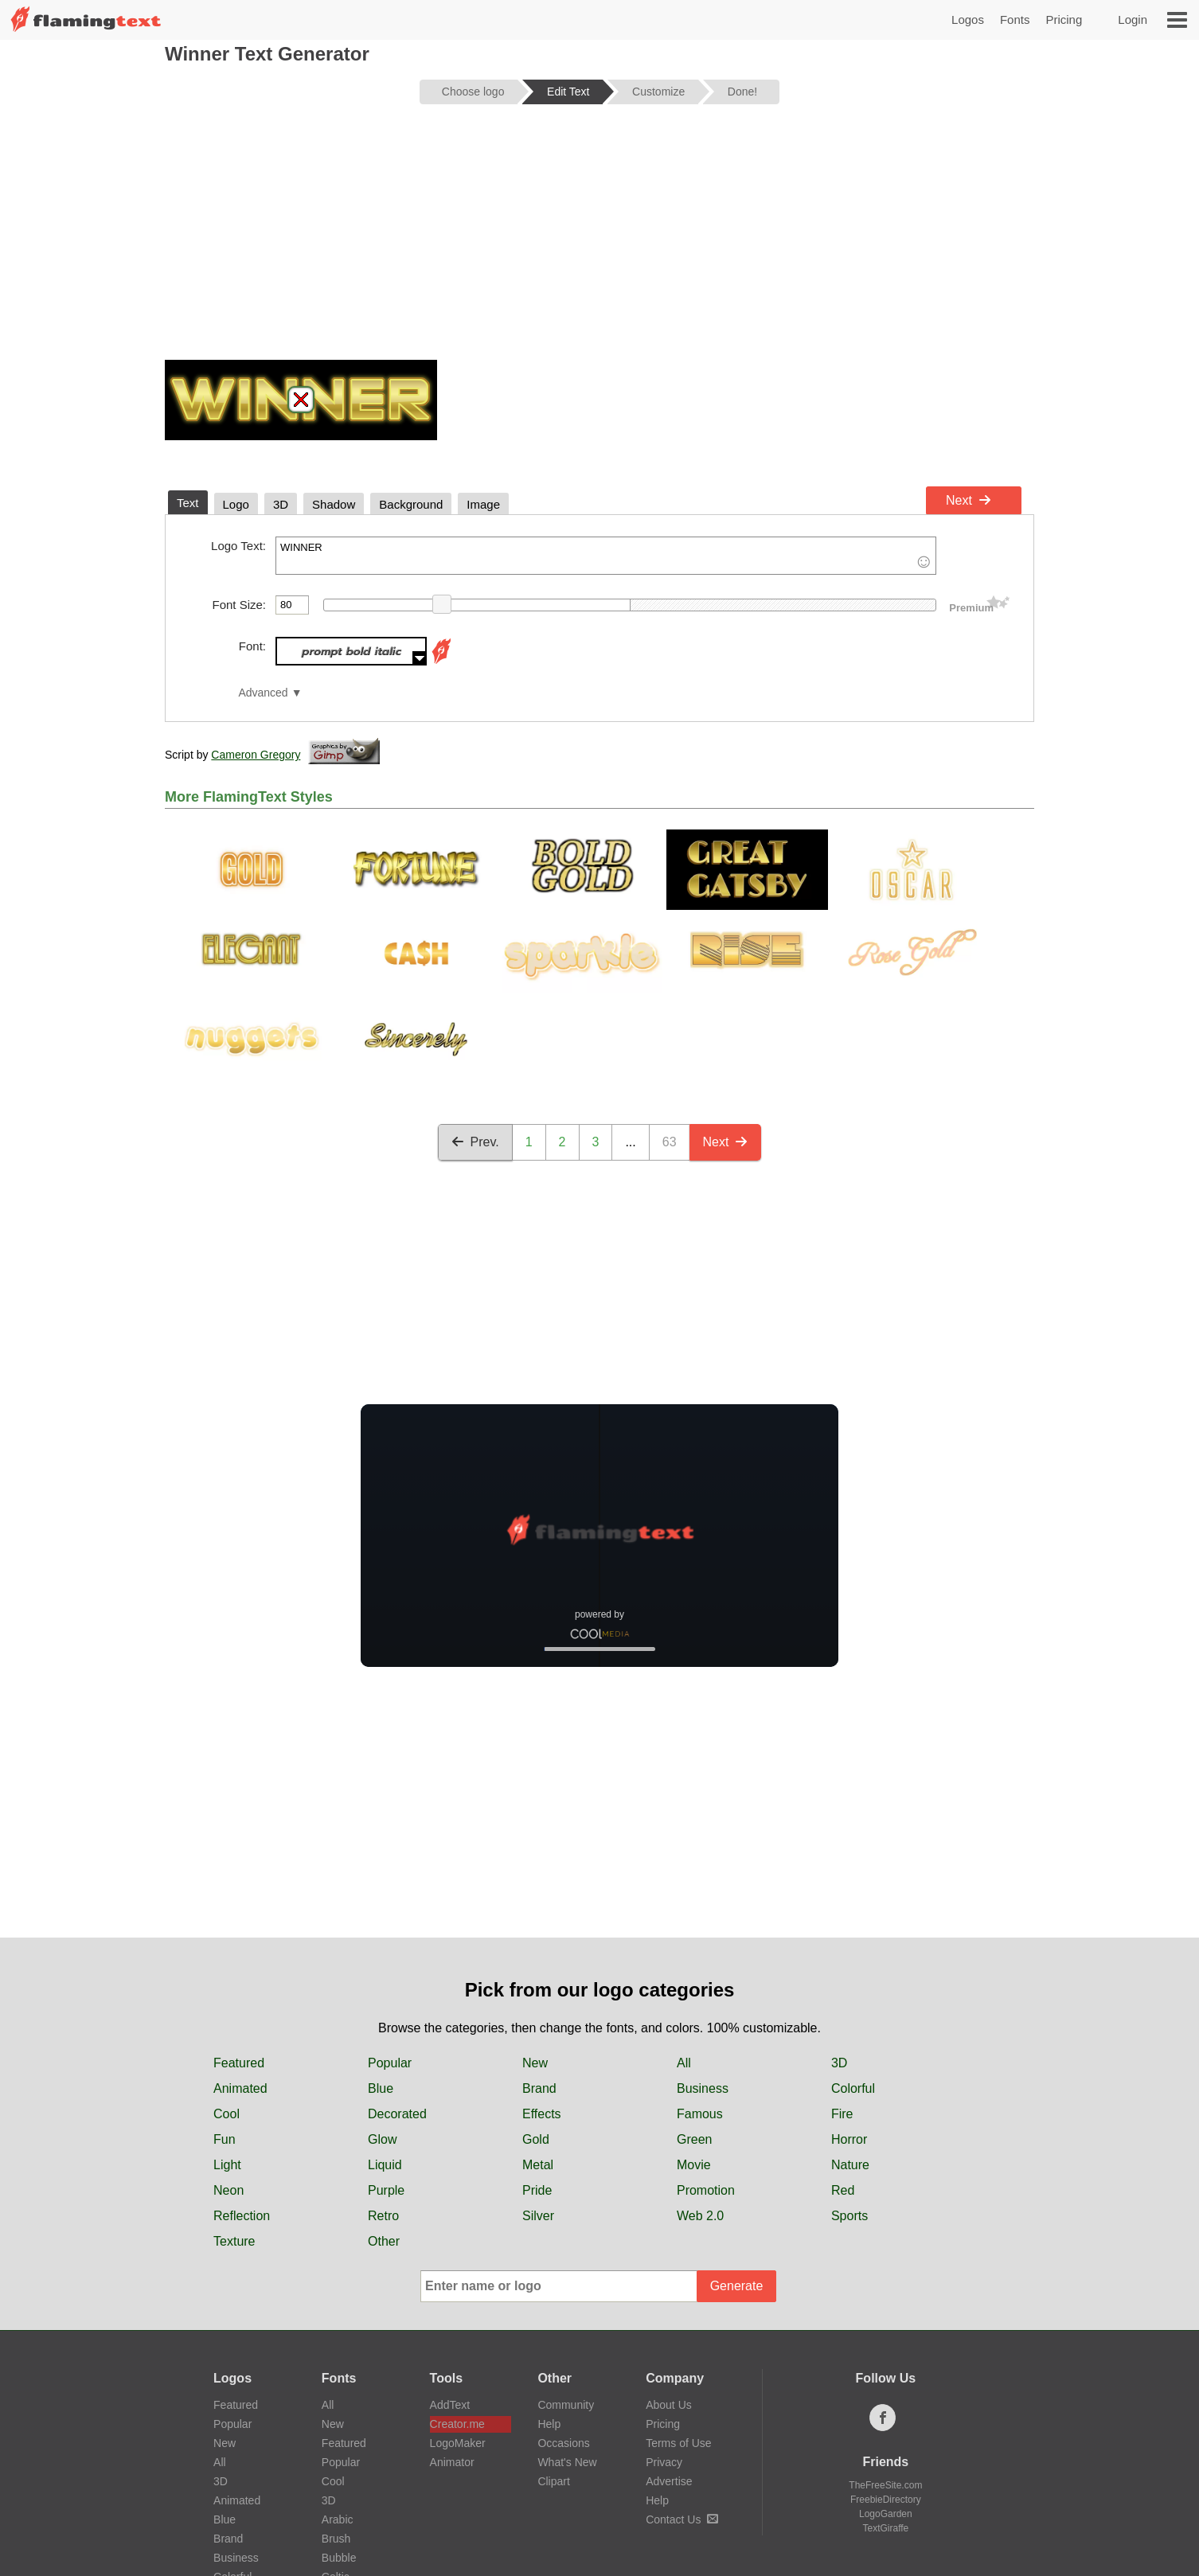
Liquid (385, 2165)
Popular (390, 2063)
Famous (700, 2114)
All (684, 2063)
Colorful (853, 2088)
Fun (224, 2139)
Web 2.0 (700, 2216)
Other (384, 2241)
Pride (537, 2190)
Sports (849, 2216)
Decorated (397, 2114)
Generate (737, 2286)
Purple (386, 2190)
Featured (238, 2063)
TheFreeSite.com (885, 2485)
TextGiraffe (885, 2528)
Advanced (262, 693)
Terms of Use (678, 2443)
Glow (382, 2139)
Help (548, 2424)
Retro (383, 2216)
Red (842, 2190)
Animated (240, 2088)
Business (702, 2088)
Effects (541, 2114)
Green (694, 2139)
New (535, 2063)
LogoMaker (458, 2443)
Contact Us (682, 2519)
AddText (450, 2404)
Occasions (563, 2443)
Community (565, 2404)
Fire (842, 2114)
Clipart (553, 2481)
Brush (336, 2538)
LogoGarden (885, 2513)
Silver (538, 2216)
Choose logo (473, 91)
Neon (228, 2190)
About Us (669, 2404)
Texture (234, 2241)
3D (839, 2063)
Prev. (475, 1142)
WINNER (605, 555)
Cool (226, 2114)
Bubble (339, 2557)
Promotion (706, 2190)
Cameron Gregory (255, 754)
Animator (452, 2462)
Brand (539, 2088)
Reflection (241, 2216)
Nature (850, 2165)
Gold (535, 2139)
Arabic (337, 2519)
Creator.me (457, 2424)
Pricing (1063, 19)
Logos (967, 19)
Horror (849, 2139)
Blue (380, 2088)
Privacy (664, 2462)
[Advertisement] (599, 240)
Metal (537, 2165)
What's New (566, 2462)
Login (1132, 19)
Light (227, 2165)
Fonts (1015, 19)
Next (968, 500)
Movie (694, 2165)
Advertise (669, 2481)
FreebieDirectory (885, 2499)
